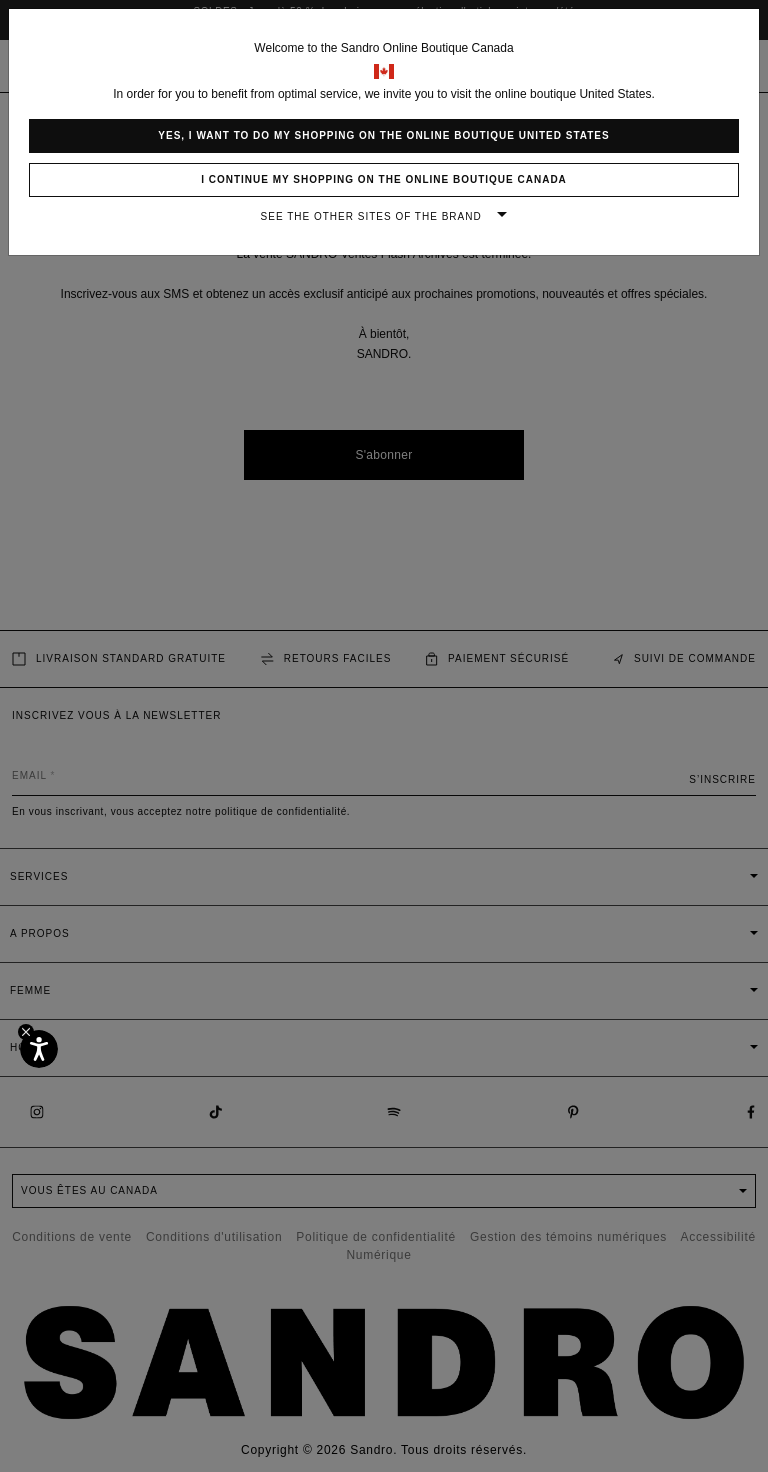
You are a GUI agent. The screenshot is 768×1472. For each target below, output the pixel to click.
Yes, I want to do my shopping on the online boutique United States (383, 135)
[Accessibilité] (39, 1049)
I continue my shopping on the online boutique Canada (384, 179)
